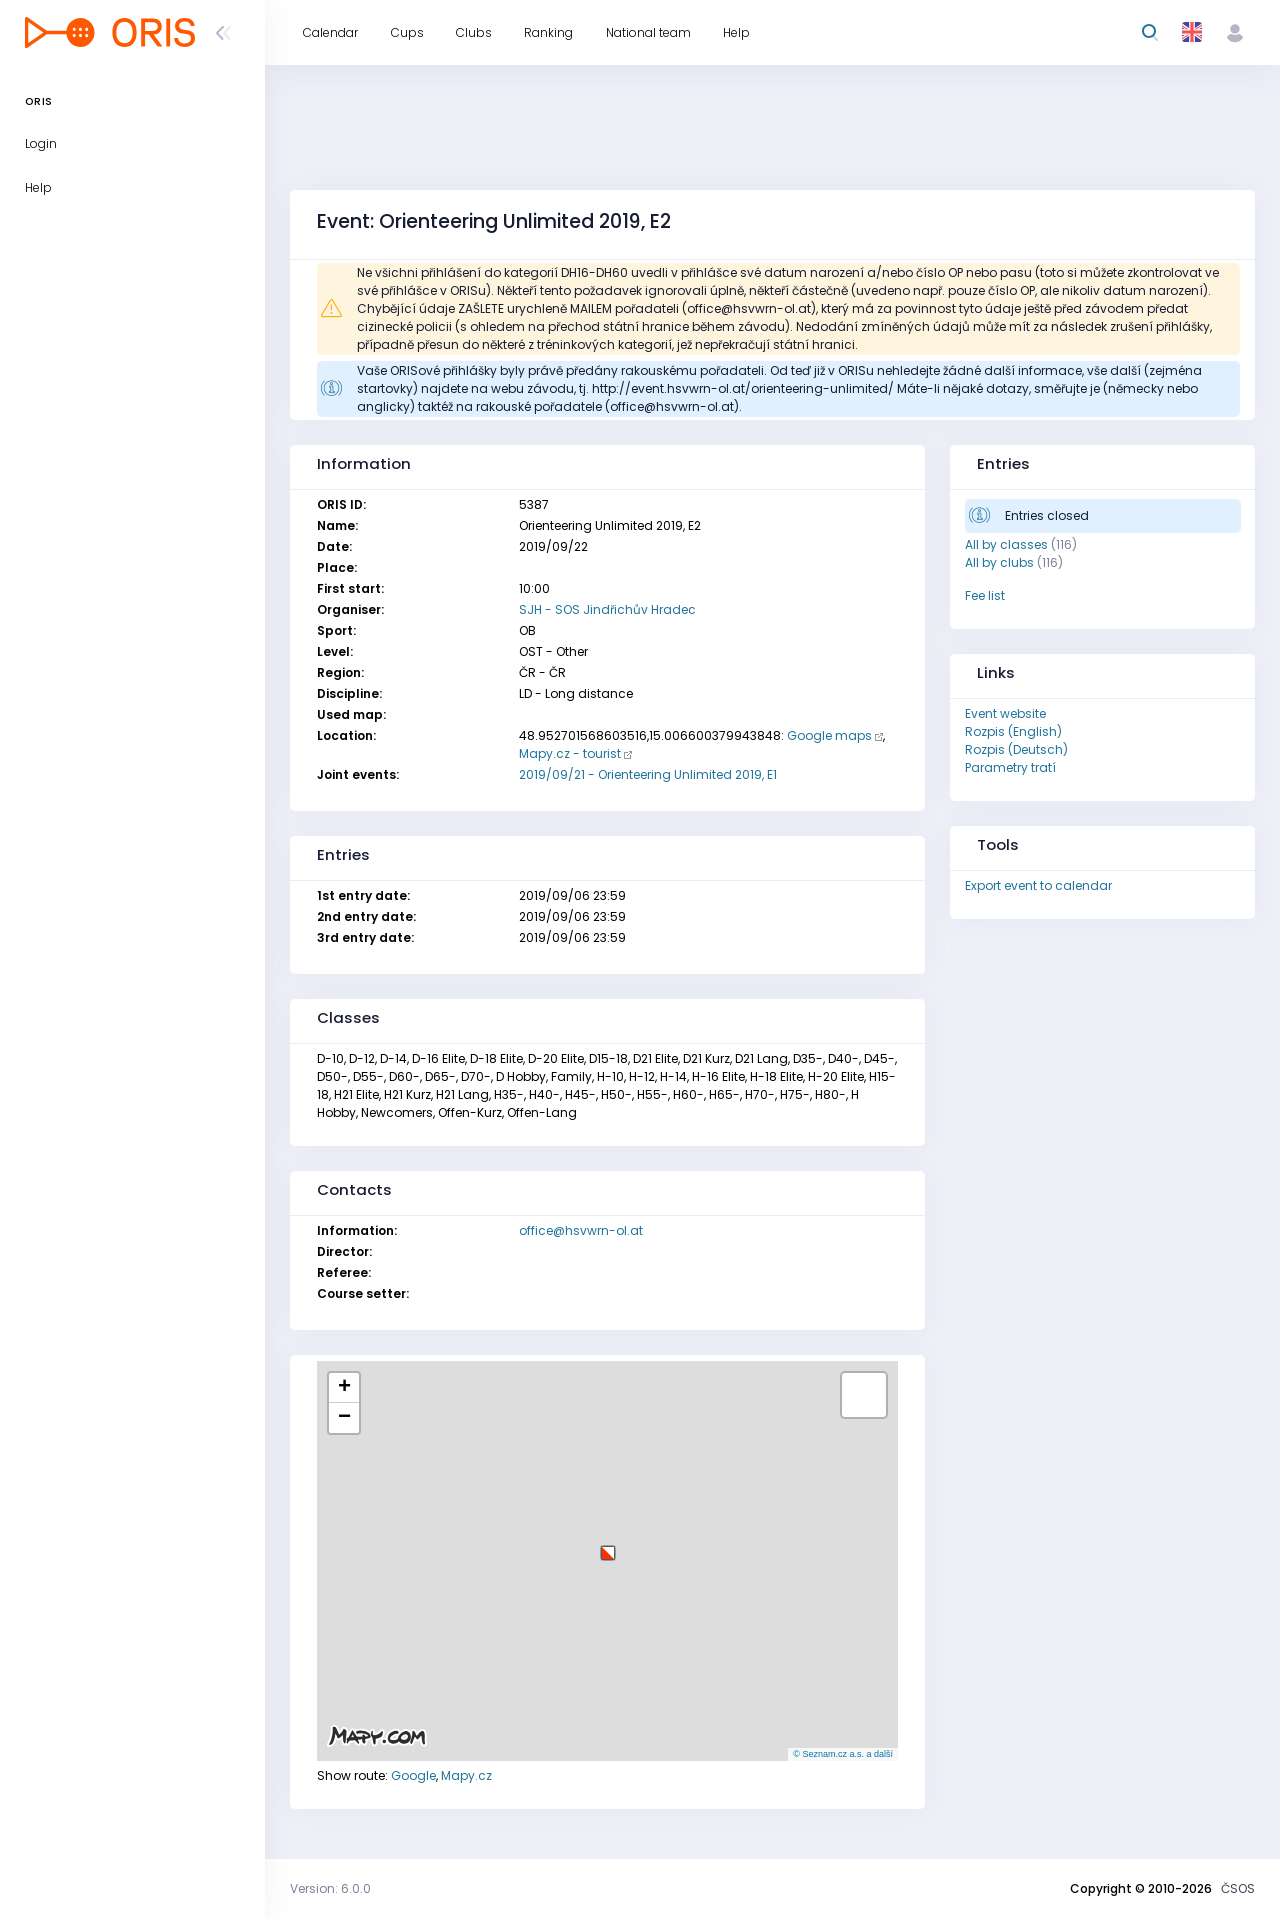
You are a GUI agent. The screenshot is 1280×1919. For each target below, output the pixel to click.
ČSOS (1238, 1888)
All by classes (1006, 544)
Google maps (829, 735)
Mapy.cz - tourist (570, 753)
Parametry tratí (1010, 767)
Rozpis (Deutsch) (1016, 749)
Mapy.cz (466, 1775)
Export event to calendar (1038, 885)
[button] (608, 1545)
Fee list (985, 595)
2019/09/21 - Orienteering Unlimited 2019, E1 (648, 774)
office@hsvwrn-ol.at (581, 1230)
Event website (1005, 713)
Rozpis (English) (1013, 731)
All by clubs (999, 562)
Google (413, 1775)
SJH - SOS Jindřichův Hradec (607, 609)
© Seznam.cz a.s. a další (843, 1754)
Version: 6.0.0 (330, 1888)
